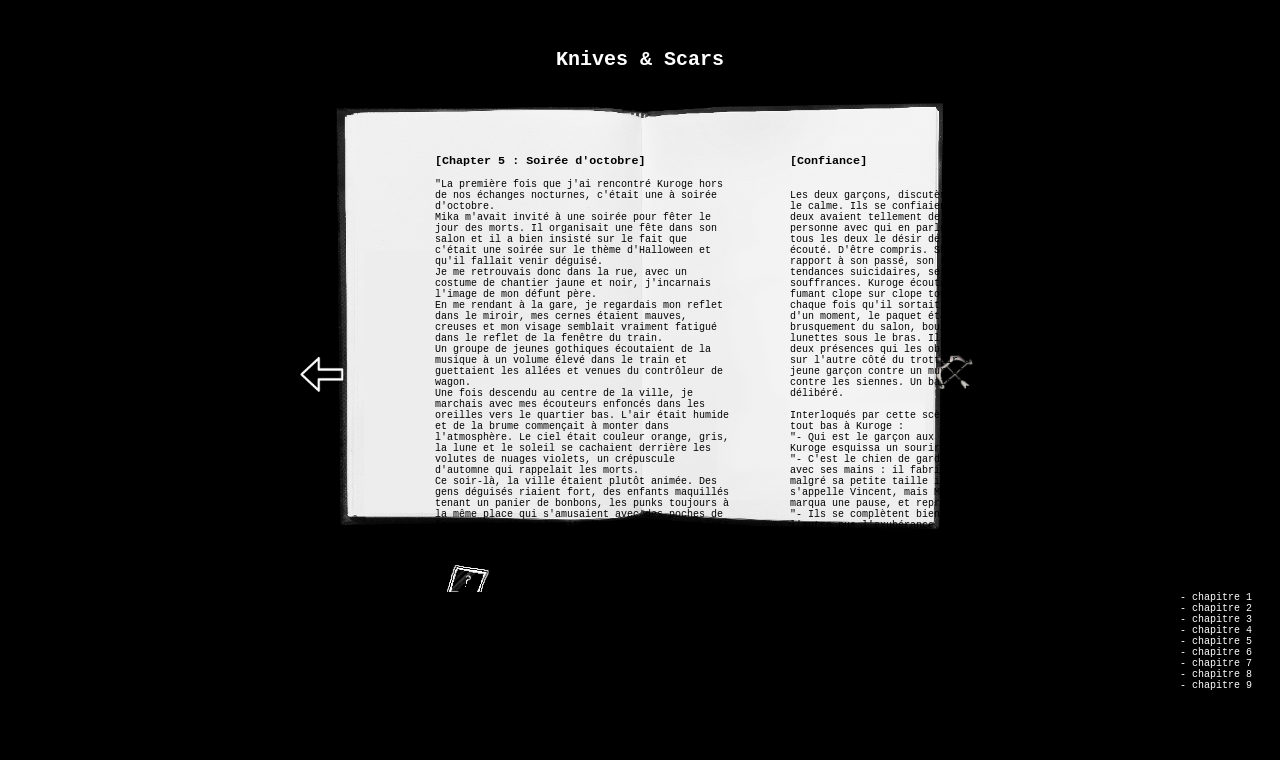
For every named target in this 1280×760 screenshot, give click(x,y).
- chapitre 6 (1216, 673)
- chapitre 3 (1216, 631)
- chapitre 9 (1216, 715)
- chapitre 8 (1216, 701)
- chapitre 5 (1216, 659)
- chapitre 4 (1216, 645)
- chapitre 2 (1216, 617)
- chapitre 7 (1216, 687)
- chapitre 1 (1216, 603)
